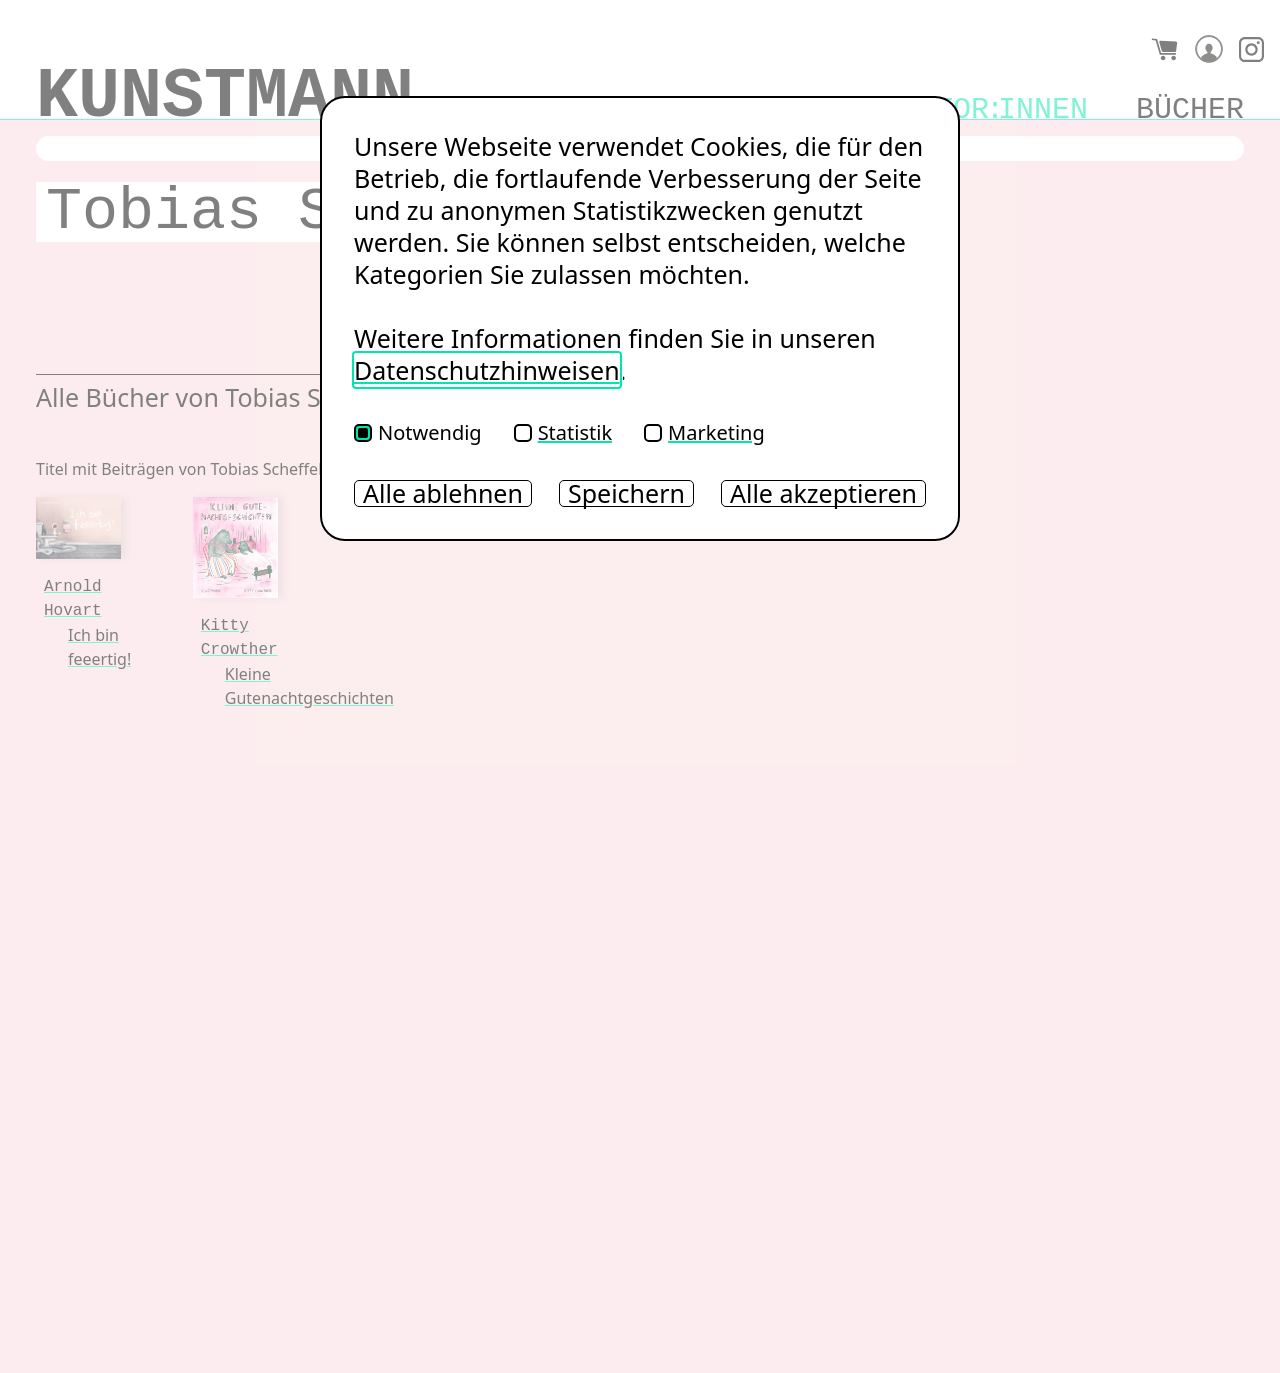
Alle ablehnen (443, 493)
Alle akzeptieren (823, 493)
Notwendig (418, 432)
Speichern (626, 493)
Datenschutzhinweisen (487, 370)
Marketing (704, 432)
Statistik (563, 432)
